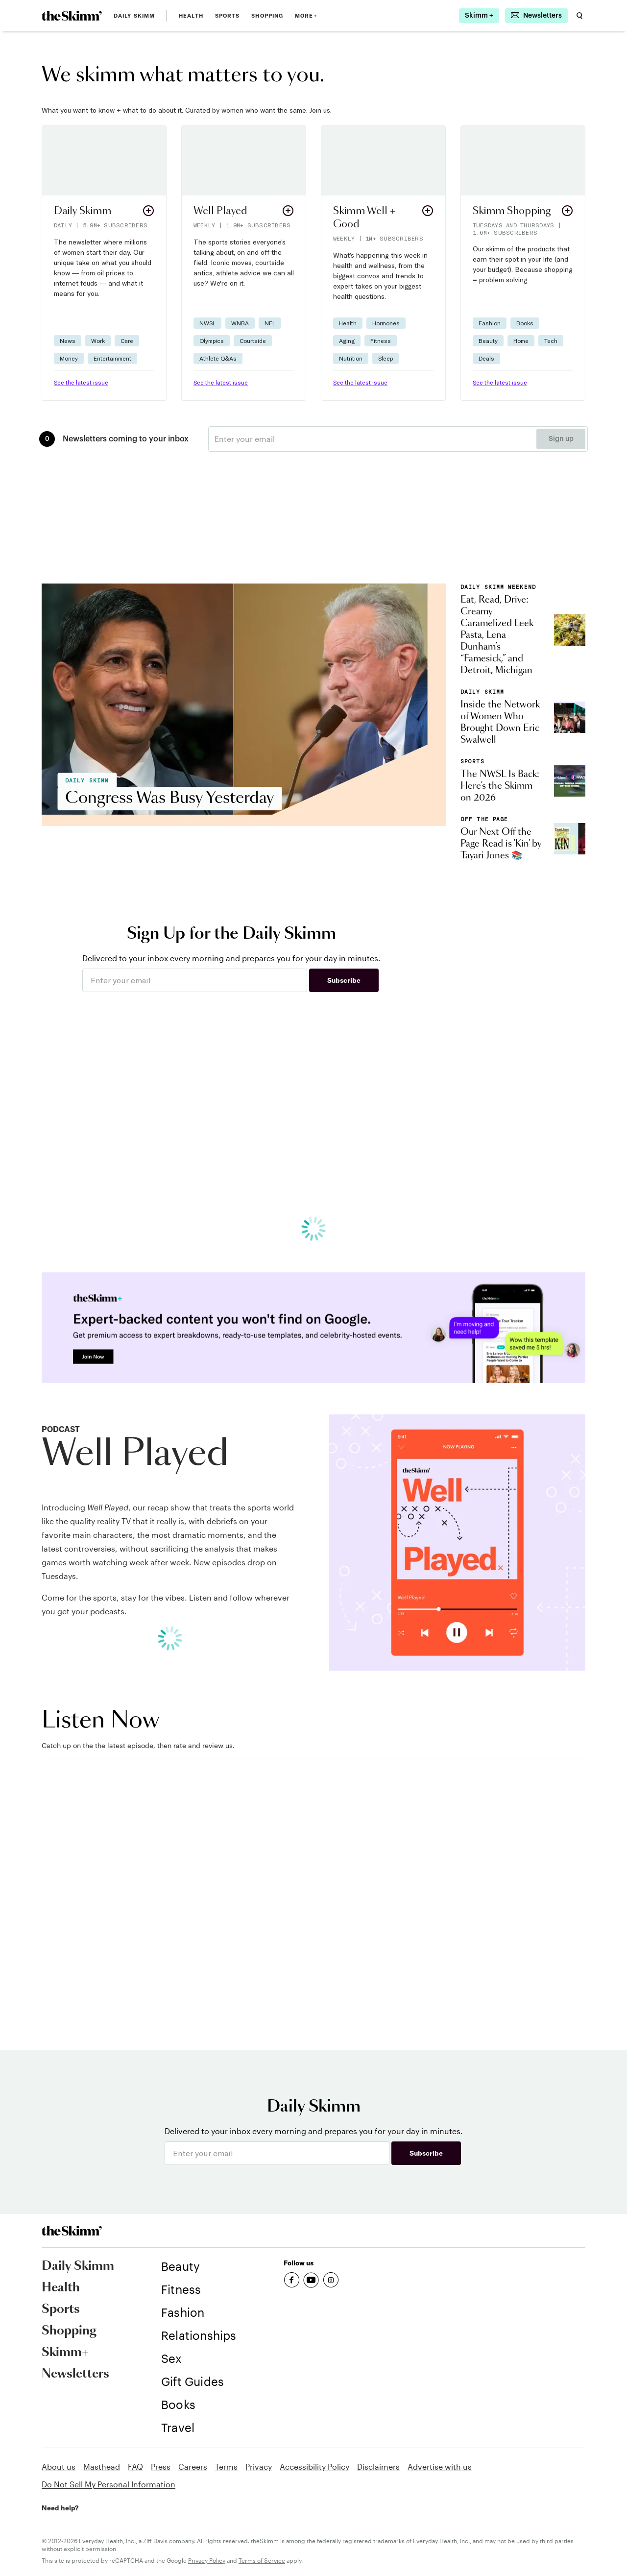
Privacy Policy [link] (206, 2560)
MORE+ (306, 15)
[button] (104, 263)
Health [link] (191, 15)
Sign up (561, 439)
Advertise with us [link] (440, 2466)
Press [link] (160, 2466)
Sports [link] (227, 15)
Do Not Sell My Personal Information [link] (108, 2484)
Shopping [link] (267, 15)
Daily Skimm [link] (134, 15)
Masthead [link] (101, 2466)
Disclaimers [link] (378, 2466)
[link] (72, 16)
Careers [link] (192, 2466)
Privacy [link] (258, 2466)
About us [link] (58, 2466)
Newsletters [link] (75, 2374)
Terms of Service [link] (262, 2560)
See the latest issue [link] (81, 382)
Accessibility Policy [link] (314, 2466)
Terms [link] (226, 2466)
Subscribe (344, 980)
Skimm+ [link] (65, 2352)
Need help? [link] (60, 2507)
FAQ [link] (135, 2466)
